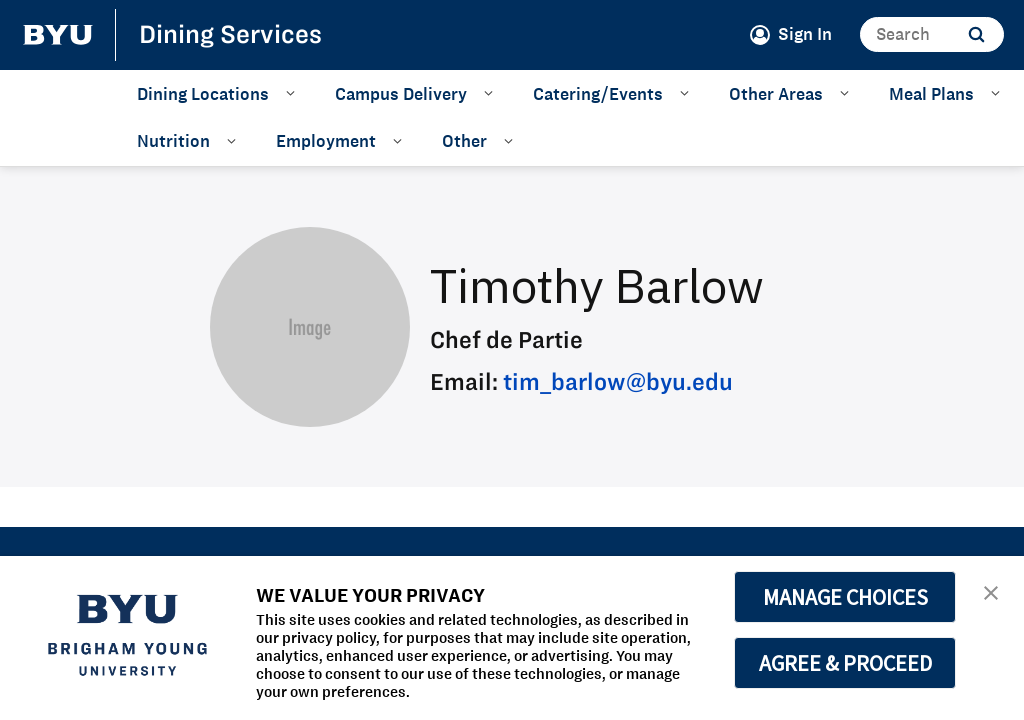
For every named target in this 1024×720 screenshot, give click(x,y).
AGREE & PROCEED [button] (845, 663)
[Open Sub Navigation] (293, 93)
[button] (991, 591)
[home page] (58, 35)
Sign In (805, 34)
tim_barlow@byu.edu (618, 381)
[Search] (932, 34)
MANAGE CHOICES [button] (845, 597)
